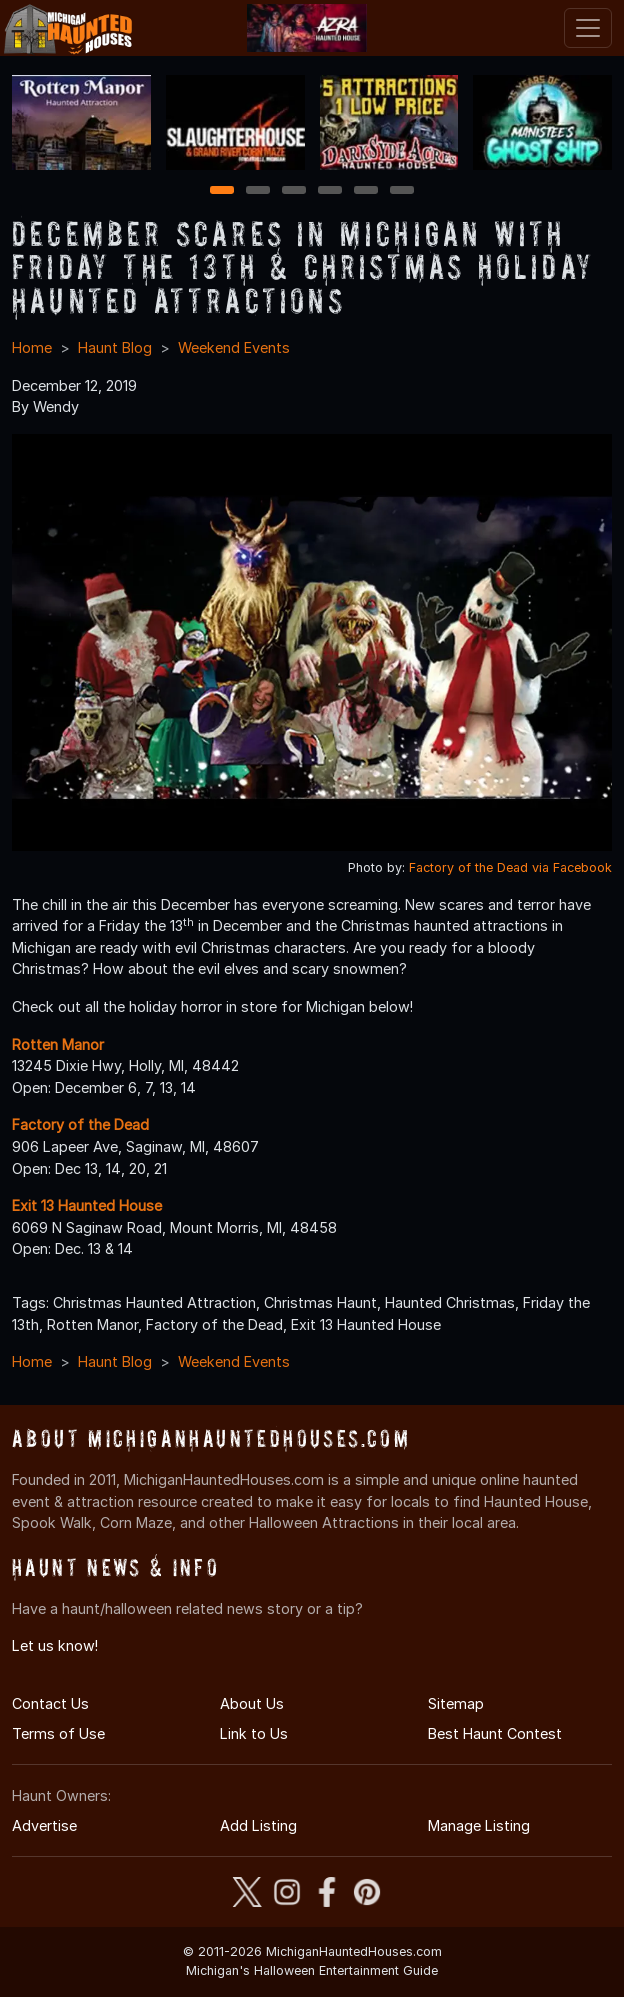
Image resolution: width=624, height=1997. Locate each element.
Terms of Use (58, 1733)
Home (32, 347)
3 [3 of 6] (294, 191)
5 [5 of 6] (366, 191)
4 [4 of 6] (330, 191)
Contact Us (50, 1703)
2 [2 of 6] (258, 191)
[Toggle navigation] (588, 28)
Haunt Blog (115, 347)
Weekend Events (234, 347)
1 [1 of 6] (222, 191)
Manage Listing (479, 1825)
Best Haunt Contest (495, 1733)
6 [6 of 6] (402, 191)
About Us (252, 1703)
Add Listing (258, 1825)
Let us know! (55, 1645)
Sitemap (456, 1703)
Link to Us (254, 1733)
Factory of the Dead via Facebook (510, 867)
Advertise (44, 1825)
